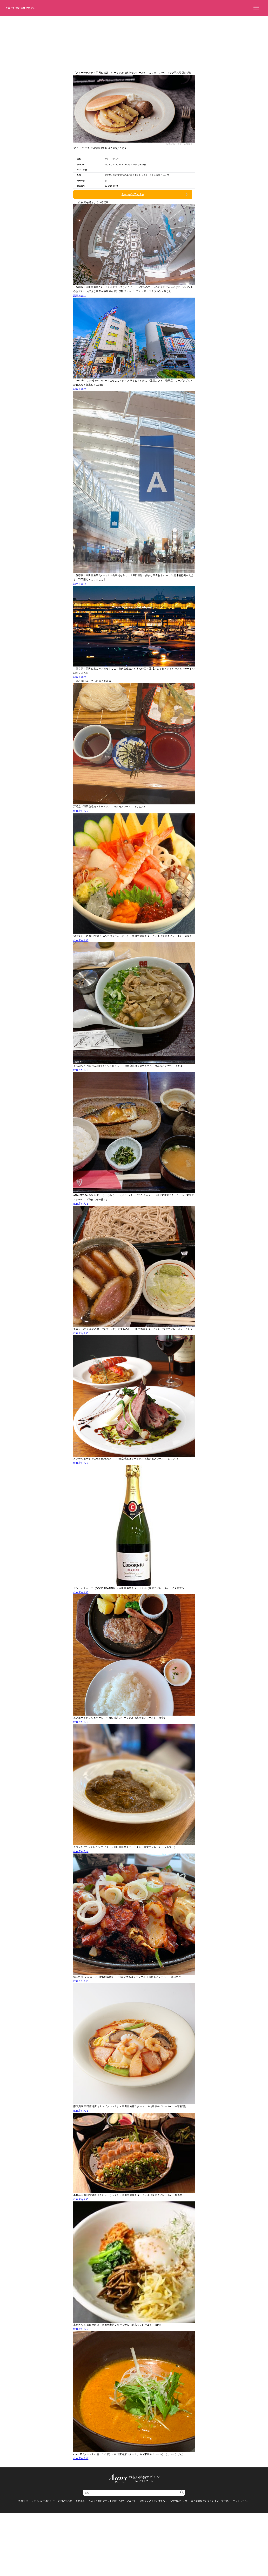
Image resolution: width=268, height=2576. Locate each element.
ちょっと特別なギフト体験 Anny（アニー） (112, 2501)
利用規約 (80, 2501)
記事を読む (79, 295)
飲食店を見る (80, 810)
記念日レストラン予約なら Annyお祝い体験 (163, 2501)
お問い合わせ (65, 2501)
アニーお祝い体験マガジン (20, 7)
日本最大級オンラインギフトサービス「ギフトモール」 (220, 2501)
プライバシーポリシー (43, 2501)
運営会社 (23, 2501)
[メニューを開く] (255, 7)
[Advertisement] (134, 41)
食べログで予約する (133, 194)
